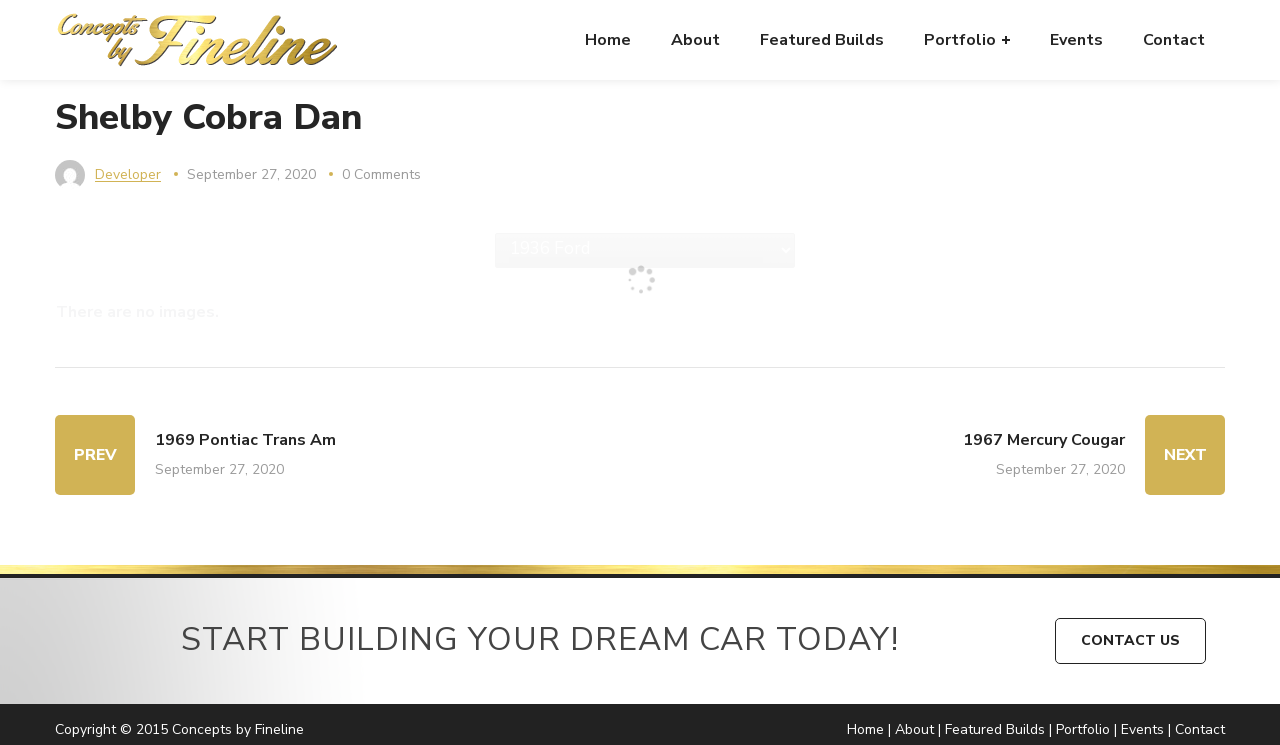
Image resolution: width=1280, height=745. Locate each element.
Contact (1200, 729)
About (914, 729)
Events (1142, 729)
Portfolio (1083, 729)
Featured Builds (995, 729)
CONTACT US (1130, 640)
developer (128, 174)
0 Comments (381, 174)
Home (865, 729)
